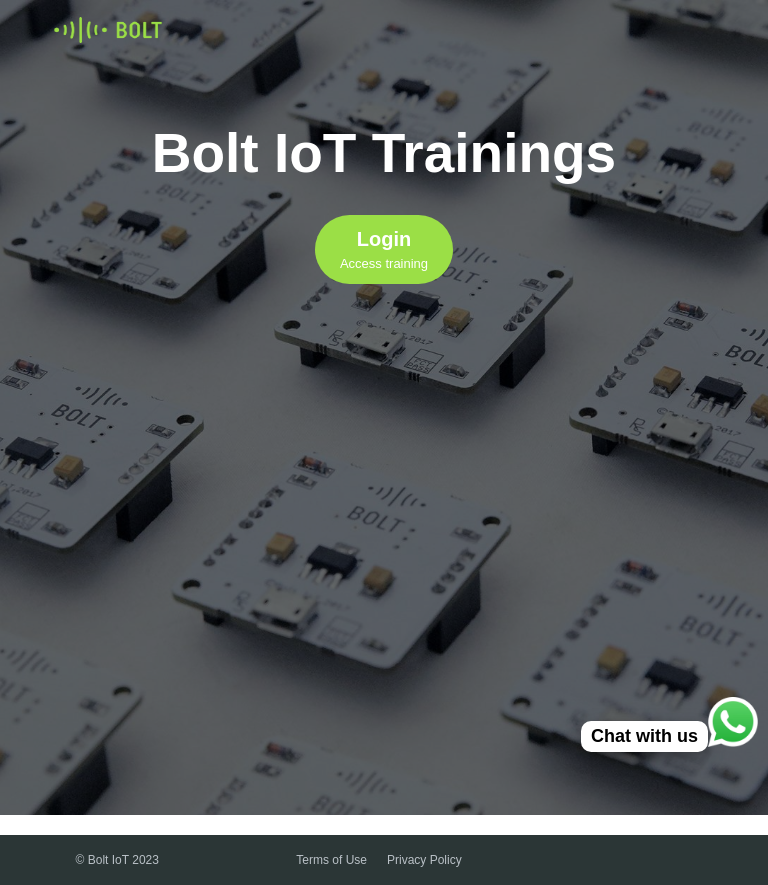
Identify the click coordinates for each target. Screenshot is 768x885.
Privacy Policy (424, 860)
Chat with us (644, 736)
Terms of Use (331, 860)
